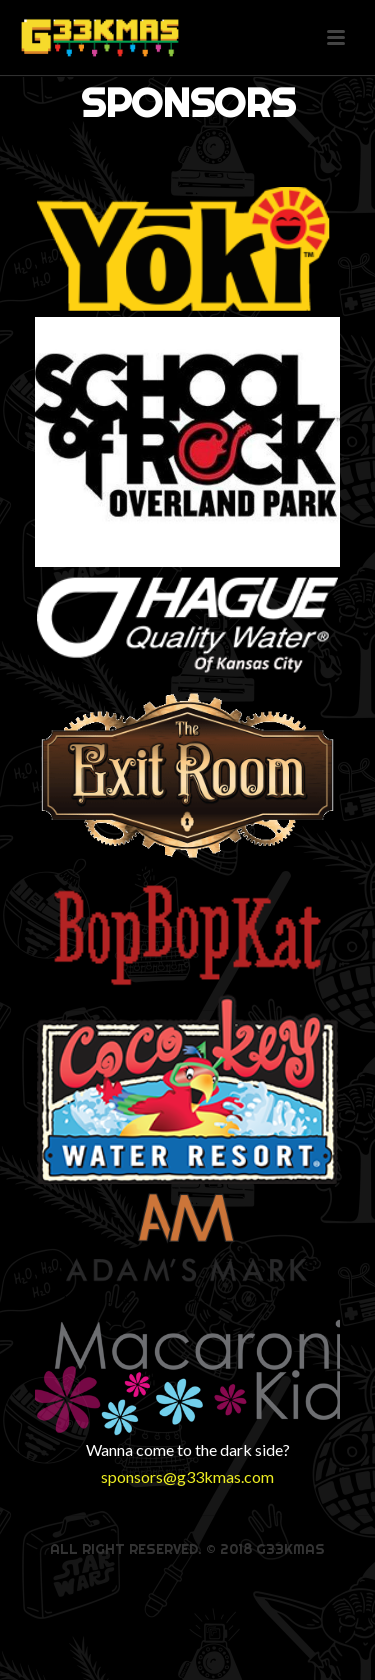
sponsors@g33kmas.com (187, 1476)
